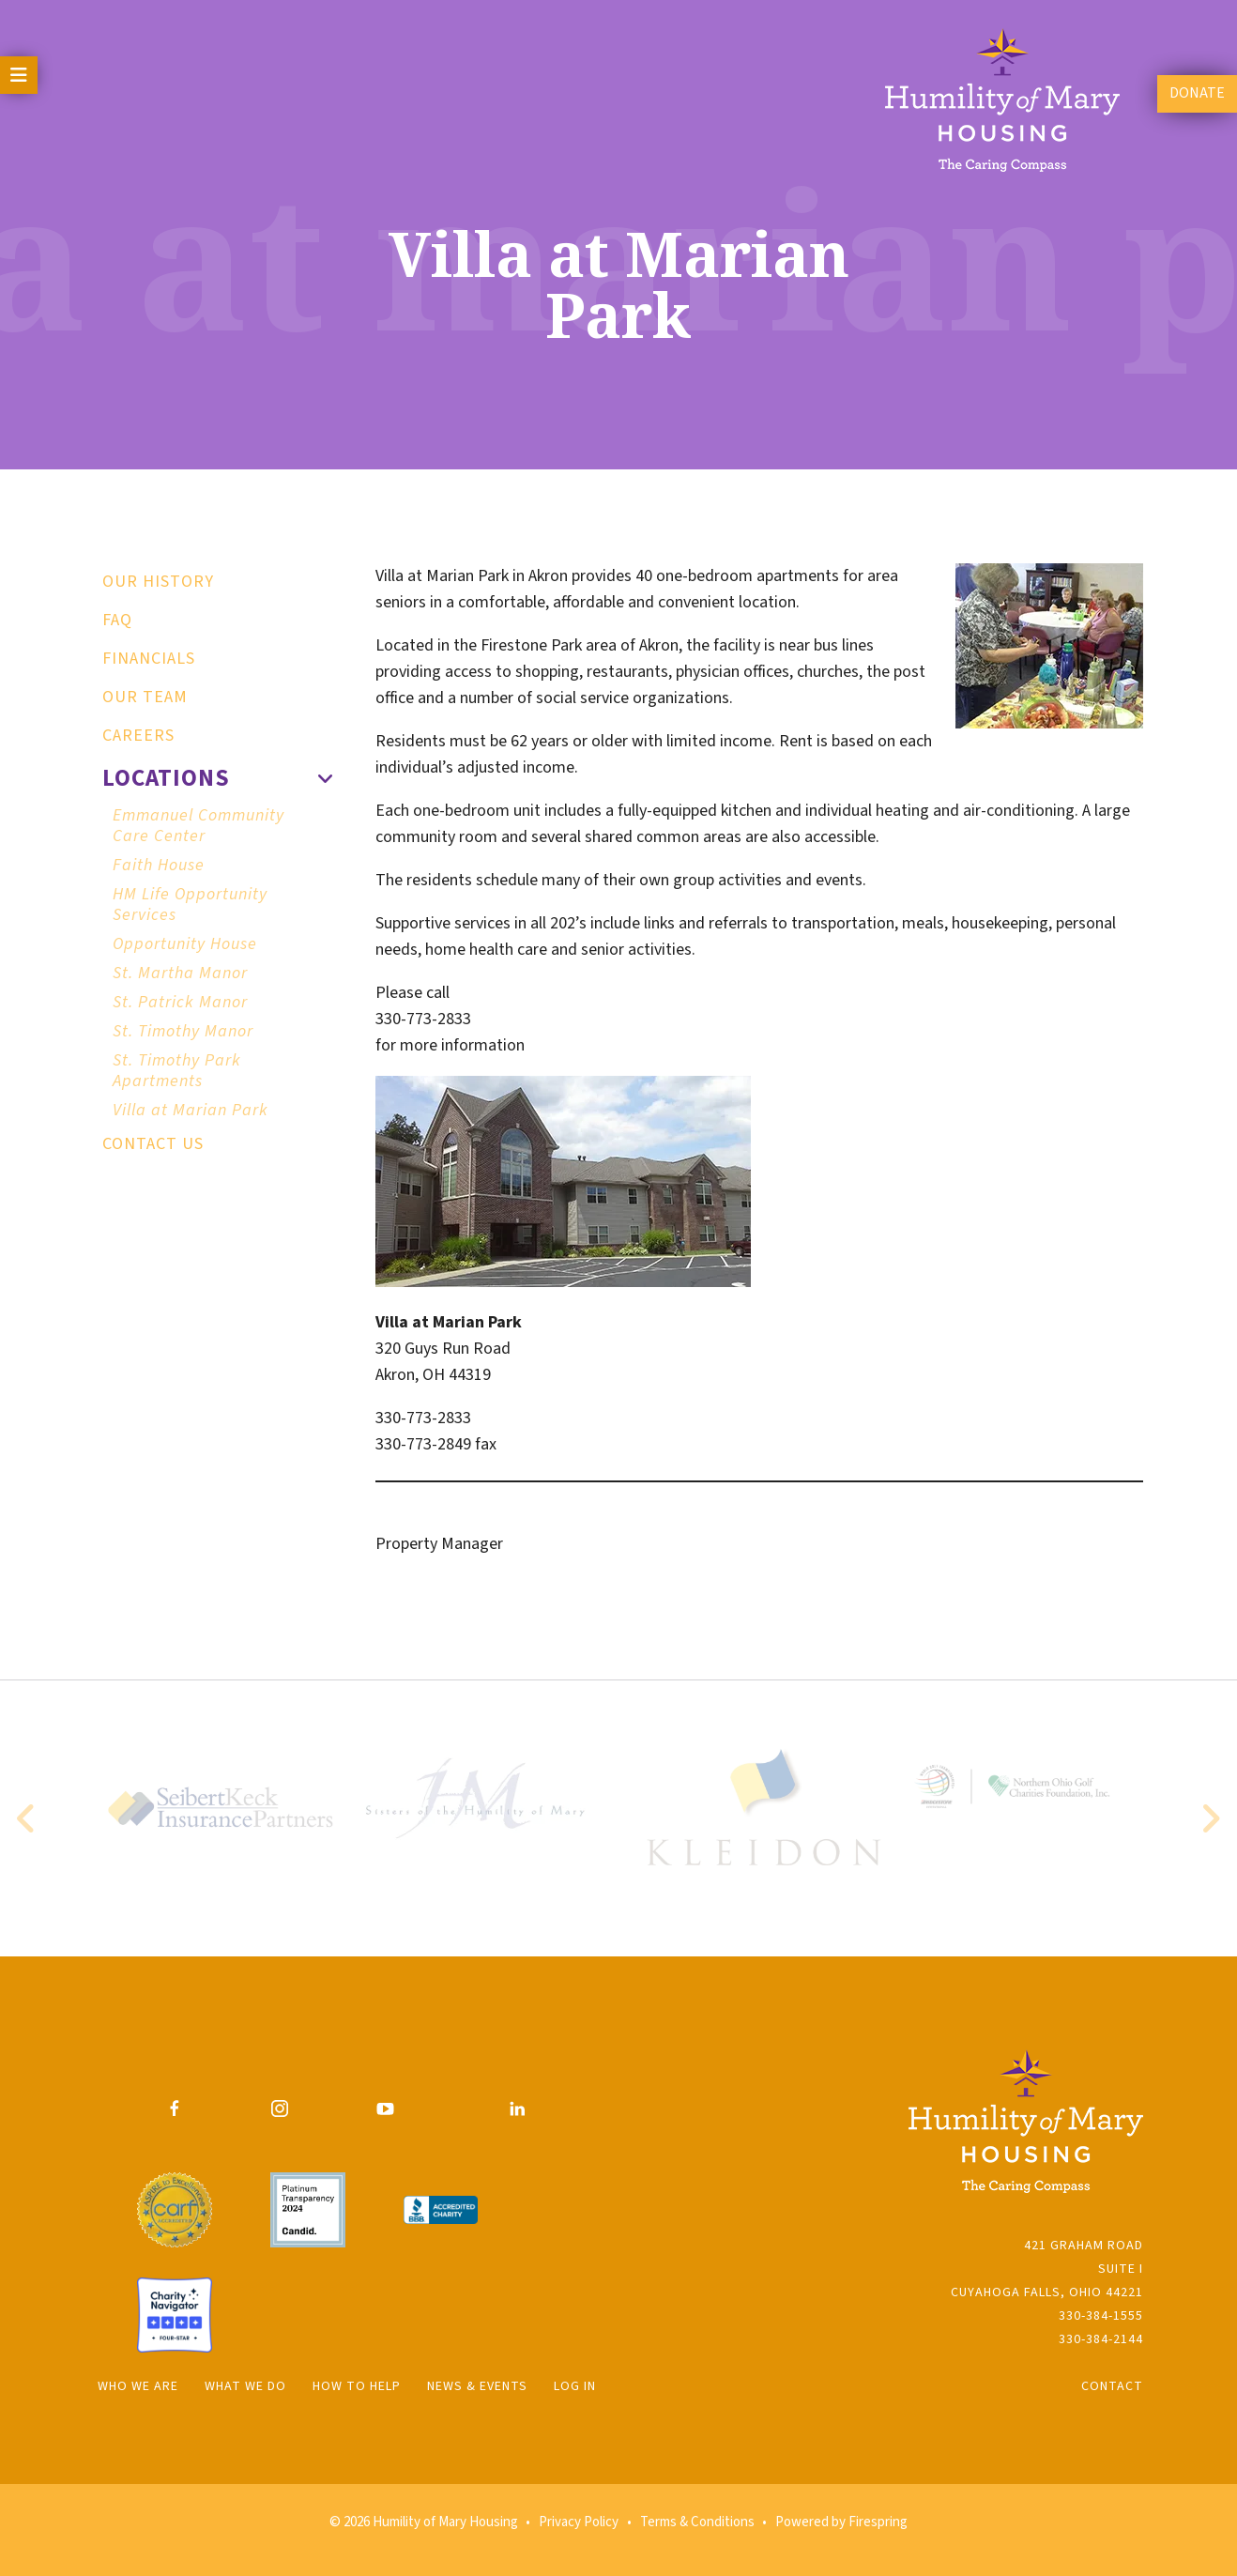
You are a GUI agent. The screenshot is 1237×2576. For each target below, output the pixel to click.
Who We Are (138, 2386)
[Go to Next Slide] (1210, 1818)
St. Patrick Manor (180, 1002)
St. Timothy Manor (183, 1031)
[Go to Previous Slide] (26, 1818)
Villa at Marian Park (190, 1110)
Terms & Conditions (697, 2522)
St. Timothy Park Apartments (177, 1071)
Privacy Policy (578, 2522)
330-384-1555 (1101, 2316)
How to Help (357, 2386)
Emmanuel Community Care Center (198, 826)
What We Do (245, 2386)
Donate (1197, 93)
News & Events (477, 2386)
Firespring (878, 2522)
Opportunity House (185, 944)
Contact (1112, 2386)
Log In (575, 2386)
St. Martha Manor (180, 973)
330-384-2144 (1101, 2339)
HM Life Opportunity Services (190, 904)
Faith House (159, 865)
